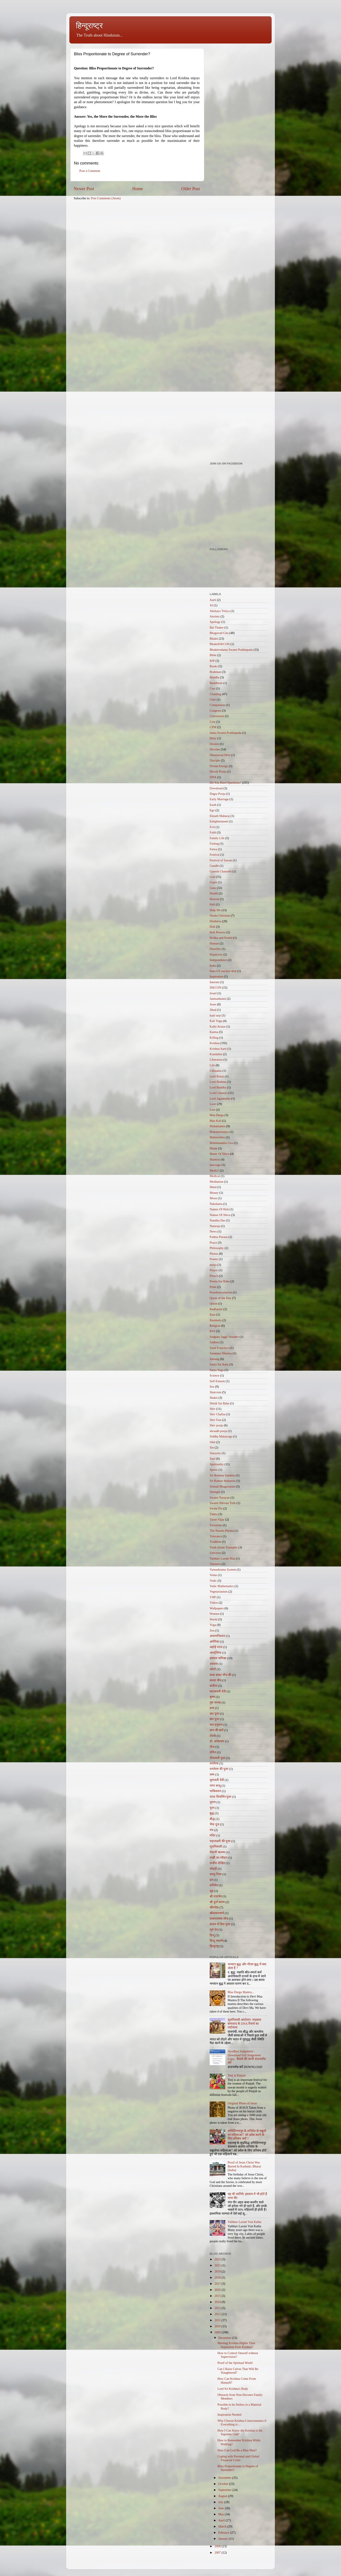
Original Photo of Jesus (242, 2103)
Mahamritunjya (219, 1132)
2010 (217, 2326)
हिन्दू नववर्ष (216, 1940)
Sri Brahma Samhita (222, 1475)
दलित (213, 1752)
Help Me (215, 910)
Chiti (213, 699)
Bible (213, 655)
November (225, 2477)
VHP (213, 1597)
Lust (212, 1109)
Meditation (216, 1181)
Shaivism (215, 1392)
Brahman (215, 672)
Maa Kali (215, 1120)
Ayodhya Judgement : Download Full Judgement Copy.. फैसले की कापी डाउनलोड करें (247, 2056)
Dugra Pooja (217, 793)
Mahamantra (218, 1126)
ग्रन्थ (212, 1708)
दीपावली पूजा (218, 1758)
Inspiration (216, 976)
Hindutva (215, 921)
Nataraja (215, 1226)
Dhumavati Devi (220, 755)
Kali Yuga (216, 1021)
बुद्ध (212, 1813)
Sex (212, 1386)
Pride (213, 1287)
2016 (217, 2289)
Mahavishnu (217, 1137)
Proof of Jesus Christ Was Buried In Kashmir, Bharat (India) (244, 2166)
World (213, 1619)
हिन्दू (212, 1935)
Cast (212, 688)
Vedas (213, 1575)
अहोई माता (216, 1647)
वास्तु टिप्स (216, 1874)
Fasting (214, 843)
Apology (215, 622)
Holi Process (218, 932)
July (221, 2502)
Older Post (190, 188)
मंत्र (211, 1830)
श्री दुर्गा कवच (217, 1902)
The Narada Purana (222, 1530)
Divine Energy (219, 766)
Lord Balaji (217, 1076)
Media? (214, 1170)
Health (214, 893)
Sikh (212, 1442)
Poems (214, 1259)
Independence (218, 960)
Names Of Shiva (220, 1215)
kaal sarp (215, 1015)
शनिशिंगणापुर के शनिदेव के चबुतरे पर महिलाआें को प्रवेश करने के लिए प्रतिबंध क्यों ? (247, 2134)
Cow (213, 721)
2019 (217, 2271)
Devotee (215, 749)
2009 (217, 2332)
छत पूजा (214, 1719)
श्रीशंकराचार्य (217, 1913)
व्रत (211, 1880)
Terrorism (216, 1525)
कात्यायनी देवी (218, 1691)
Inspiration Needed (229, 2414)
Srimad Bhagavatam (222, 1486)
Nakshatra (216, 1204)
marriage (215, 1165)
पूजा (212, 1808)
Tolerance (216, 1536)
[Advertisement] (246, 78)
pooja (213, 1264)
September (225, 2490)
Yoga (213, 1625)
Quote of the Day (220, 1298)
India (213, 965)
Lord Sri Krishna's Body (232, 2388)
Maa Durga (217, 1115)
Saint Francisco (219, 1348)
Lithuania (216, 1070)
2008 (217, 2546)
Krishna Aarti (218, 1048)
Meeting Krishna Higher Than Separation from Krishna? (236, 2344)
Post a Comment (89, 171)
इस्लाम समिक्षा (218, 1658)
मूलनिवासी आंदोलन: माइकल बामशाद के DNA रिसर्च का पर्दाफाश (244, 2023)
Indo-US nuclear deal (223, 971)
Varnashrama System (223, 1569)
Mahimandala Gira (221, 1143)
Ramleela (215, 1320)
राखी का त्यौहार (218, 1857)
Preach (214, 1276)
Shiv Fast (215, 1420)
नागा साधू (215, 1785)
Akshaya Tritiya (220, 611)
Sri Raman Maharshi (223, 1481)
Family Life (217, 838)
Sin (212, 1447)
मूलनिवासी (216, 1846)
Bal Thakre (217, 627)
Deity (213, 738)
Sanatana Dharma (221, 1353)
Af (211, 605)
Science (214, 1375)
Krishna (215, 1043)
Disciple (215, 760)
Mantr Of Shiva (219, 1154)
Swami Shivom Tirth (223, 1503)
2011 (217, 2320)
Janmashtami (218, 998)
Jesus (213, 1004)
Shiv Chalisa (218, 1414)
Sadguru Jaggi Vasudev (224, 1336)
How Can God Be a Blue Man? (237, 2450)
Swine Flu (216, 1508)
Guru (213, 888)
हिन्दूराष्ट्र (89, 25)
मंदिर (213, 1835)
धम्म (212, 1774)
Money (214, 1192)
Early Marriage (219, 799)
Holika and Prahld (221, 937)
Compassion (217, 705)
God (212, 877)
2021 (217, 2265)
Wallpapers (217, 1608)
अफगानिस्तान (217, 1636)
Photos (214, 1253)
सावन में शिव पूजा (220, 1924)
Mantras (215, 1159)
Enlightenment (219, 821)
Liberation (216, 1059)
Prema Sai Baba (220, 1281)
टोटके (213, 1735)
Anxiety (215, 616)
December (225, 2338)
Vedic (213, 1580)
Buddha (214, 677)
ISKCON (215, 987)
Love (213, 1104)
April (222, 2520)
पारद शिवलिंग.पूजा (220, 1796)
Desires (214, 744)
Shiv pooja (216, 1425)
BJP (212, 660)
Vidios (214, 1602)
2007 (217, 2552)
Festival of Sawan (221, 860)
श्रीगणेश (214, 1907)
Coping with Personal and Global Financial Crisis (238, 2458)
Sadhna (214, 1342)
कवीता (213, 1685)
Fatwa (213, 849)
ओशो (213, 1669)
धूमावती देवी (217, 1780)
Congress (215, 710)
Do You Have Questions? (225, 782)
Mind (213, 1187)
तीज (212, 1747)
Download (216, 788)
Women (214, 1613)
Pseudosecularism (221, 1292)
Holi (212, 926)
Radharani (216, 1309)
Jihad (213, 1009)
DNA (213, 777)
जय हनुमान (216, 1724)
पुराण (213, 1802)
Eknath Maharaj (220, 816)
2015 (217, 2296)
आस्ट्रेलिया (215, 1652)
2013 (217, 2308)
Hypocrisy (216, 954)
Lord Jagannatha (220, 1098)
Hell (212, 904)
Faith (213, 832)
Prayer (214, 1270)
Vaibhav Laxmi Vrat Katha (244, 2222)
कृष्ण (212, 1697)
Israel (213, 993)
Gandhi (214, 865)
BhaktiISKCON (220, 644)
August (223, 2496)
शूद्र (212, 1891)
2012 (217, 2314)
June (221, 2508)
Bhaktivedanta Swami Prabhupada (231, 649)
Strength (215, 1492)
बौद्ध (212, 1819)
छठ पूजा (214, 1713)
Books (214, 666)
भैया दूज (214, 1824)
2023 (217, 2259)
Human (214, 943)
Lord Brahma (218, 1081)
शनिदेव (214, 1885)
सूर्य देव (214, 1929)
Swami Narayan (220, 1497)
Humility (215, 949)
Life (212, 1065)
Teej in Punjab (237, 2075)
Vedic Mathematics (222, 1586)
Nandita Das (217, 1220)
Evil (212, 827)
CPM (213, 727)
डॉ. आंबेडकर (217, 1741)
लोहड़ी (213, 1868)
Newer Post (84, 188)
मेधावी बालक (217, 1852)
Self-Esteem (217, 1381)
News (213, 1231)
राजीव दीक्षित (217, 1863)
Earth (213, 805)
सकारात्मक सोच (219, 1918)
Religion (215, 1325)
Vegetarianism (218, 1591)
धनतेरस (214, 1763)
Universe (215, 1553)
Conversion (217, 716)
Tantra (214, 1514)
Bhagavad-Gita (219, 633)
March (222, 2526)
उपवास (214, 1663)
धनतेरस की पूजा (219, 1769)
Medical (215, 1176)
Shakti (214, 1397)
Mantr (213, 1148)
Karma (214, 1032)
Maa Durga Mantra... (241, 1992)
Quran (213, 1303)
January (223, 2538)
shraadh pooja (218, 1431)
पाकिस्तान (215, 1791)
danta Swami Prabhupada (225, 733)
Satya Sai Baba (219, 1364)
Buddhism (216, 683)
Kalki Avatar (218, 1026)
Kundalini (216, 1054)
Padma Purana (219, 1237)
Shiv (212, 1408)
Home (137, 188)
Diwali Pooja (218, 771)
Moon (213, 1198)
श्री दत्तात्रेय (216, 1896)
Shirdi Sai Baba (219, 1403)
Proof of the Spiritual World (234, 2363)
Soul (212, 1458)
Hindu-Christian (220, 915)
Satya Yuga (217, 1370)
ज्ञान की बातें (216, 1730)
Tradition (215, 1541)
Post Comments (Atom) (106, 198)
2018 (217, 2277)
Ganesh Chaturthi (221, 871)
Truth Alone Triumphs (223, 1547)
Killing (214, 1037)
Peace (213, 1242)
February (224, 2532)
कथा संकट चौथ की (220, 1675)
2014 (217, 2302)
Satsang (214, 1359)
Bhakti (214, 638)
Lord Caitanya (219, 1093)
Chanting (215, 694)
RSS (212, 1331)
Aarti (213, 600)
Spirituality (217, 1464)
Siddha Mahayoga (221, 1436)
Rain (213, 1314)
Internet (214, 982)
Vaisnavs (215, 1564)
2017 (217, 2283)
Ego (212, 810)
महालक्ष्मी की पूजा (220, 1841)
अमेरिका (214, 1641)
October (223, 2483)
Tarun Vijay (217, 1519)
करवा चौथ (216, 1680)
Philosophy (217, 1248)
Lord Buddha (218, 1087)
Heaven (214, 899)
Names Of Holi (219, 1209)
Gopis (213, 882)
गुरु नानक (215, 1702)
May (221, 2514)
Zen (212, 1630)
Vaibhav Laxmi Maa (222, 1558)
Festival (215, 854)
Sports (214, 1469)
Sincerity (215, 1453)
